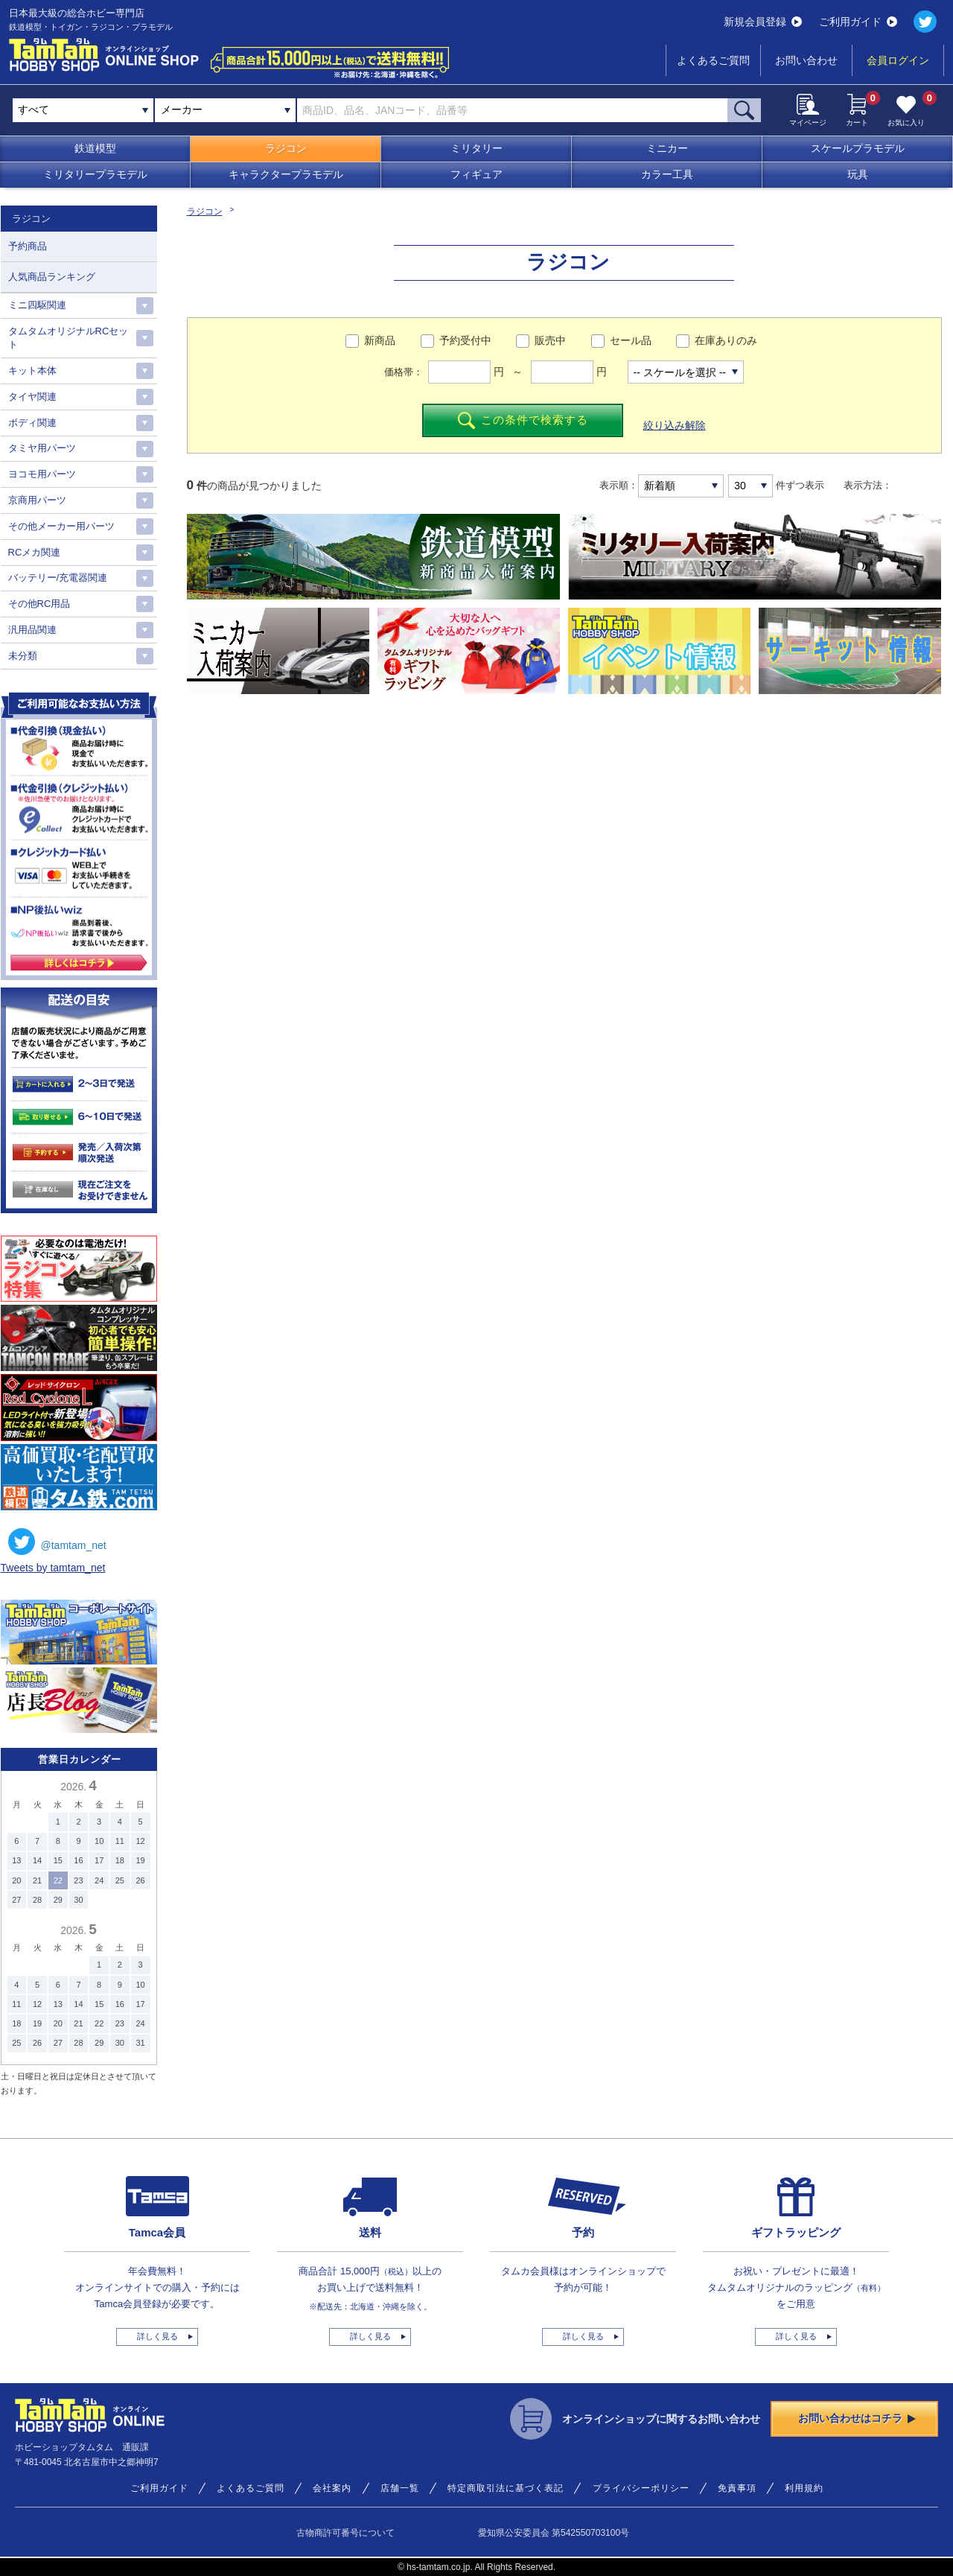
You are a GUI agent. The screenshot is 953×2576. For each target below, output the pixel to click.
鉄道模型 (95, 148)
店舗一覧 (399, 2488)
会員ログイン (898, 60)
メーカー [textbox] (182, 109)
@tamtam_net (57, 1541)
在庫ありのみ (726, 340)
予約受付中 (465, 340)
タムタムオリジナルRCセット (68, 337)
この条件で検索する (523, 420)
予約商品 (27, 246)
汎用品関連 (32, 629)
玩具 (857, 174)
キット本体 (32, 370)
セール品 (630, 340)
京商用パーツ (37, 500)
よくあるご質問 (713, 60)
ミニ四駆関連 (37, 305)
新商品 (379, 340)
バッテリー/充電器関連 (58, 577)
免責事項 (737, 2488)
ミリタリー (476, 148)
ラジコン (286, 148)
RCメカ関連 (34, 552)
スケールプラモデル (858, 148)
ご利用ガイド (858, 22)
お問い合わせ (806, 60)
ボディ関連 (32, 422)
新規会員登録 (763, 22)
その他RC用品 (39, 603)
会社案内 (332, 2488)
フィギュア (476, 174)
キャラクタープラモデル (286, 174)
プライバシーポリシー (641, 2488)
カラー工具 (667, 174)
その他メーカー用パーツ (61, 526)
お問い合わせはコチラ (857, 2418)
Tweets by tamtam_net (53, 1568)
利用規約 (804, 2488)
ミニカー (667, 148)
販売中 (550, 340)
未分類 (22, 655)
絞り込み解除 (674, 425)
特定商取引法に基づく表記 (505, 2488)
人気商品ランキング (51, 276)
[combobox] (225, 110)
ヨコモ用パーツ (42, 474)
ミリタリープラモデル (95, 174)
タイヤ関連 (32, 396)
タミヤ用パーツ (42, 448)
